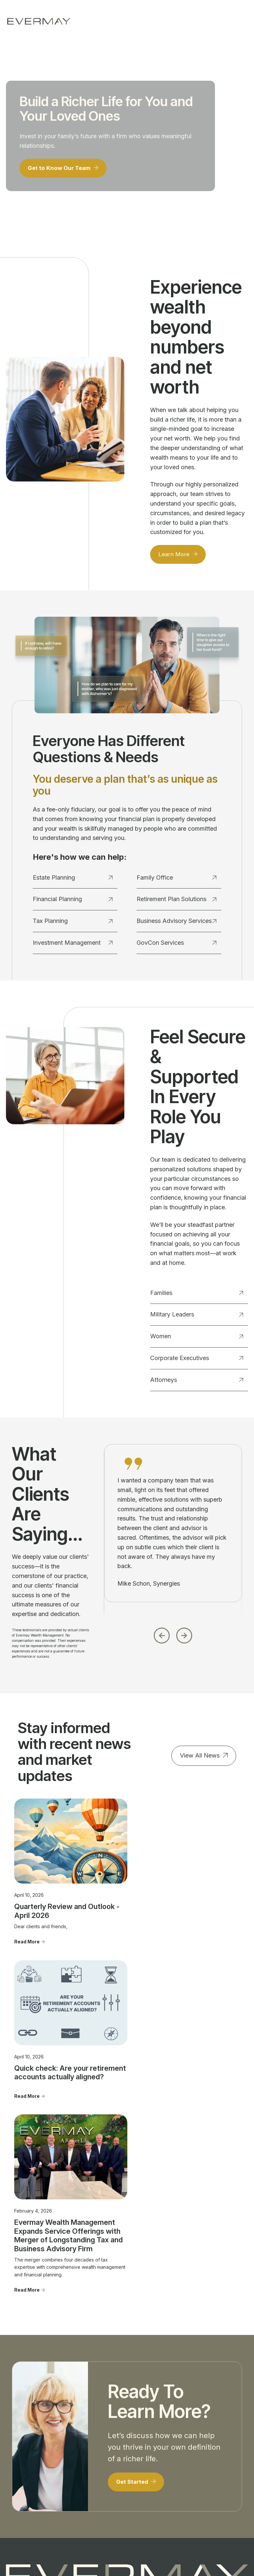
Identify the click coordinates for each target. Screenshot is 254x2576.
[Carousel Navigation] (173, 1637)
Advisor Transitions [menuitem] (138, 2440)
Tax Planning (73, 924)
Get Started (134, 2188)
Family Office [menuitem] (20, 2447)
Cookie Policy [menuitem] (203, 2484)
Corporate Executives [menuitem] (78, 2441)
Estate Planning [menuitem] (22, 2403)
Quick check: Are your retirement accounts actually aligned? (121, 1892)
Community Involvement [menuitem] (140, 2425)
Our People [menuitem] (139, 2403)
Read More (27, 1914)
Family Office (177, 880)
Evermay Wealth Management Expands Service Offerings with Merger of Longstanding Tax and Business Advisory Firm (197, 1909)
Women (196, 1339)
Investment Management (73, 945)
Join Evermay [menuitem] (141, 2453)
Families (196, 1296)
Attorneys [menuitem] (76, 2454)
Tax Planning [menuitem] (20, 2422)
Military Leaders (196, 1317)
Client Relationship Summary (116, 2525)
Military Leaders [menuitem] (83, 2419)
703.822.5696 (132, 2361)
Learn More (175, 557)
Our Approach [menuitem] (142, 2413)
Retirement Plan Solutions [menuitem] (23, 2474)
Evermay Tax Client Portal (190, 2552)
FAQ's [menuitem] (133, 2462)
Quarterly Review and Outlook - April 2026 (50, 1883)
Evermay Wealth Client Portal (125, 2552)
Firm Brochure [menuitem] (203, 2465)
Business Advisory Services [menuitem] (26, 2459)
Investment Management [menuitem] (20, 2434)
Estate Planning (73, 880)
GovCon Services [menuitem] (25, 2487)
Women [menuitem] (74, 2429)
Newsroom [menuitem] (199, 2419)
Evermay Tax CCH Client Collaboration (136, 2559)
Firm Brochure (73, 2525)
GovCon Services (177, 945)
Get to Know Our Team (61, 170)
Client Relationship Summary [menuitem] (208, 2452)
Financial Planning (73, 902)
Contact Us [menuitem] (199, 2410)
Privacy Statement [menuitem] (207, 2474)
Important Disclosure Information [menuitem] (200, 2434)
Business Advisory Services (177, 924)
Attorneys (196, 1383)
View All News (200, 1758)
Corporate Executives (196, 1361)
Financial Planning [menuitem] (25, 2413)
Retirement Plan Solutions (177, 902)
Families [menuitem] (75, 2410)
